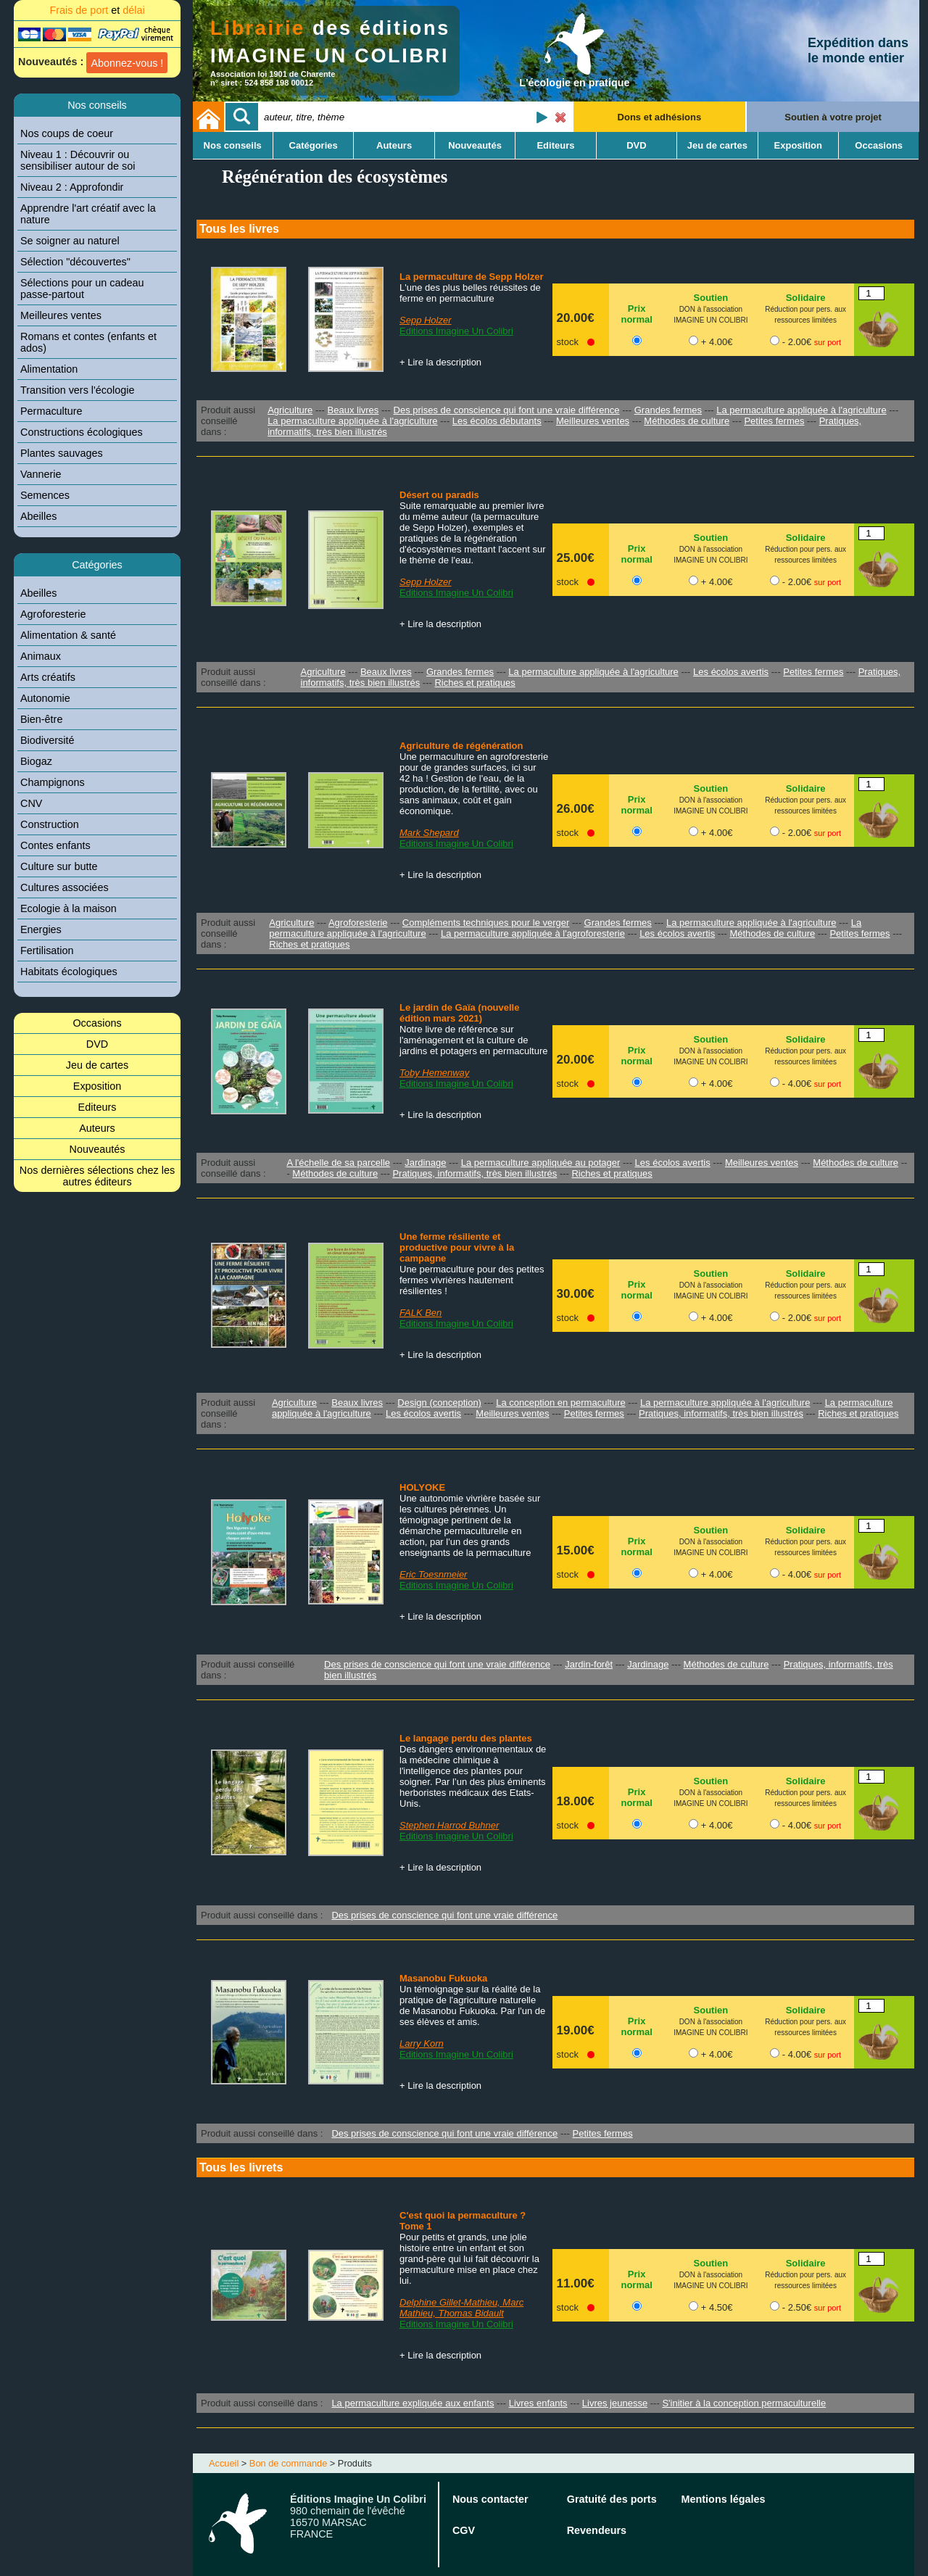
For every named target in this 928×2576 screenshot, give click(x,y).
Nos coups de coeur (66, 133)
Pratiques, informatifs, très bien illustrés (474, 1173)
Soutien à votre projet (833, 117)
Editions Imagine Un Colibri (456, 331)
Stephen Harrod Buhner (449, 1825)
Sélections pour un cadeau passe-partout (82, 288)
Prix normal (636, 314)
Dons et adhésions (660, 117)
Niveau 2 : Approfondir (71, 187)
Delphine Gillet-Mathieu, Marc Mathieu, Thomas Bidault (461, 2308)
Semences (45, 495)
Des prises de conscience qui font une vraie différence (507, 410)
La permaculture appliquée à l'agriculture (801, 410)
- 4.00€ (811, 1083)
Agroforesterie (53, 614)
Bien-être (41, 719)
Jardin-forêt (589, 1664)
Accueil (224, 2463)
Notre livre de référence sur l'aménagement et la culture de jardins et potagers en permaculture (473, 1040)
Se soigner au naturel (70, 241)
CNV (31, 803)
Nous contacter (490, 2499)
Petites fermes (774, 420)
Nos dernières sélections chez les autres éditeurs (97, 1176)
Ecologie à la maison (68, 908)
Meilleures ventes (61, 315)
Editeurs (97, 1107)
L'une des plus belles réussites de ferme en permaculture (470, 293)
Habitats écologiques (68, 971)
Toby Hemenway (434, 1072)
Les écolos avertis (730, 671)
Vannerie (41, 474)
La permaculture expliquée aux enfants (412, 2403)
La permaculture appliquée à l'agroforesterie (533, 933)
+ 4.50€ (717, 2307)
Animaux (40, 656)
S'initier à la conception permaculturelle (744, 2403)
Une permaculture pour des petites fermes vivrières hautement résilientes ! (471, 1280)
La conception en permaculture (561, 1402)
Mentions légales (724, 2499)
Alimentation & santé (68, 635)
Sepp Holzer (425, 320)
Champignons (52, 782)
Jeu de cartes (97, 1065)
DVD (97, 1044)
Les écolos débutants (497, 420)
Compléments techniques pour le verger (486, 922)
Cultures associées (64, 887)
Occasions (96, 1023)
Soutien (711, 297)
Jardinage (425, 1162)
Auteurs (97, 1128)
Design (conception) (439, 1402)
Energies (41, 929)
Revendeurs (596, 2530)
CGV (463, 2530)
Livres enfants (538, 2403)
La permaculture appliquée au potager (541, 1162)
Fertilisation (47, 950)
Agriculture (290, 410)
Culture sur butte (58, 866)
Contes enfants (55, 845)
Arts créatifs (47, 677)
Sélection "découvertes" (75, 262)
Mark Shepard (429, 832)
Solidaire (806, 297)
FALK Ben (420, 1312)
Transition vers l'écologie (77, 390)
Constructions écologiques (81, 432)
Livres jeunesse (614, 2403)
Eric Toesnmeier (433, 1574)
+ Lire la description (440, 362)
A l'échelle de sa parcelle (338, 1162)
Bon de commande (288, 2463)
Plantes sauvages (61, 453)
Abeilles (38, 516)
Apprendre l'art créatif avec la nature (88, 213)
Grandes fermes (668, 410)
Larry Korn (421, 2043)
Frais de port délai (96, 10)
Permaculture (51, 411)
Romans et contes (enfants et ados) (88, 342)
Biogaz (36, 761)
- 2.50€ (811, 2307)
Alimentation (49, 369)
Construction (49, 824)
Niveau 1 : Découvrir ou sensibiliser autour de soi (77, 160)
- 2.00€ (811, 341)
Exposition (97, 1086)
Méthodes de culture (686, 420)
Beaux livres (353, 410)
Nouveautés (97, 1149)
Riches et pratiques (474, 682)
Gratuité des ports (612, 2499)
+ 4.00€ (717, 341)
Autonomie (45, 698)
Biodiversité (47, 740)
